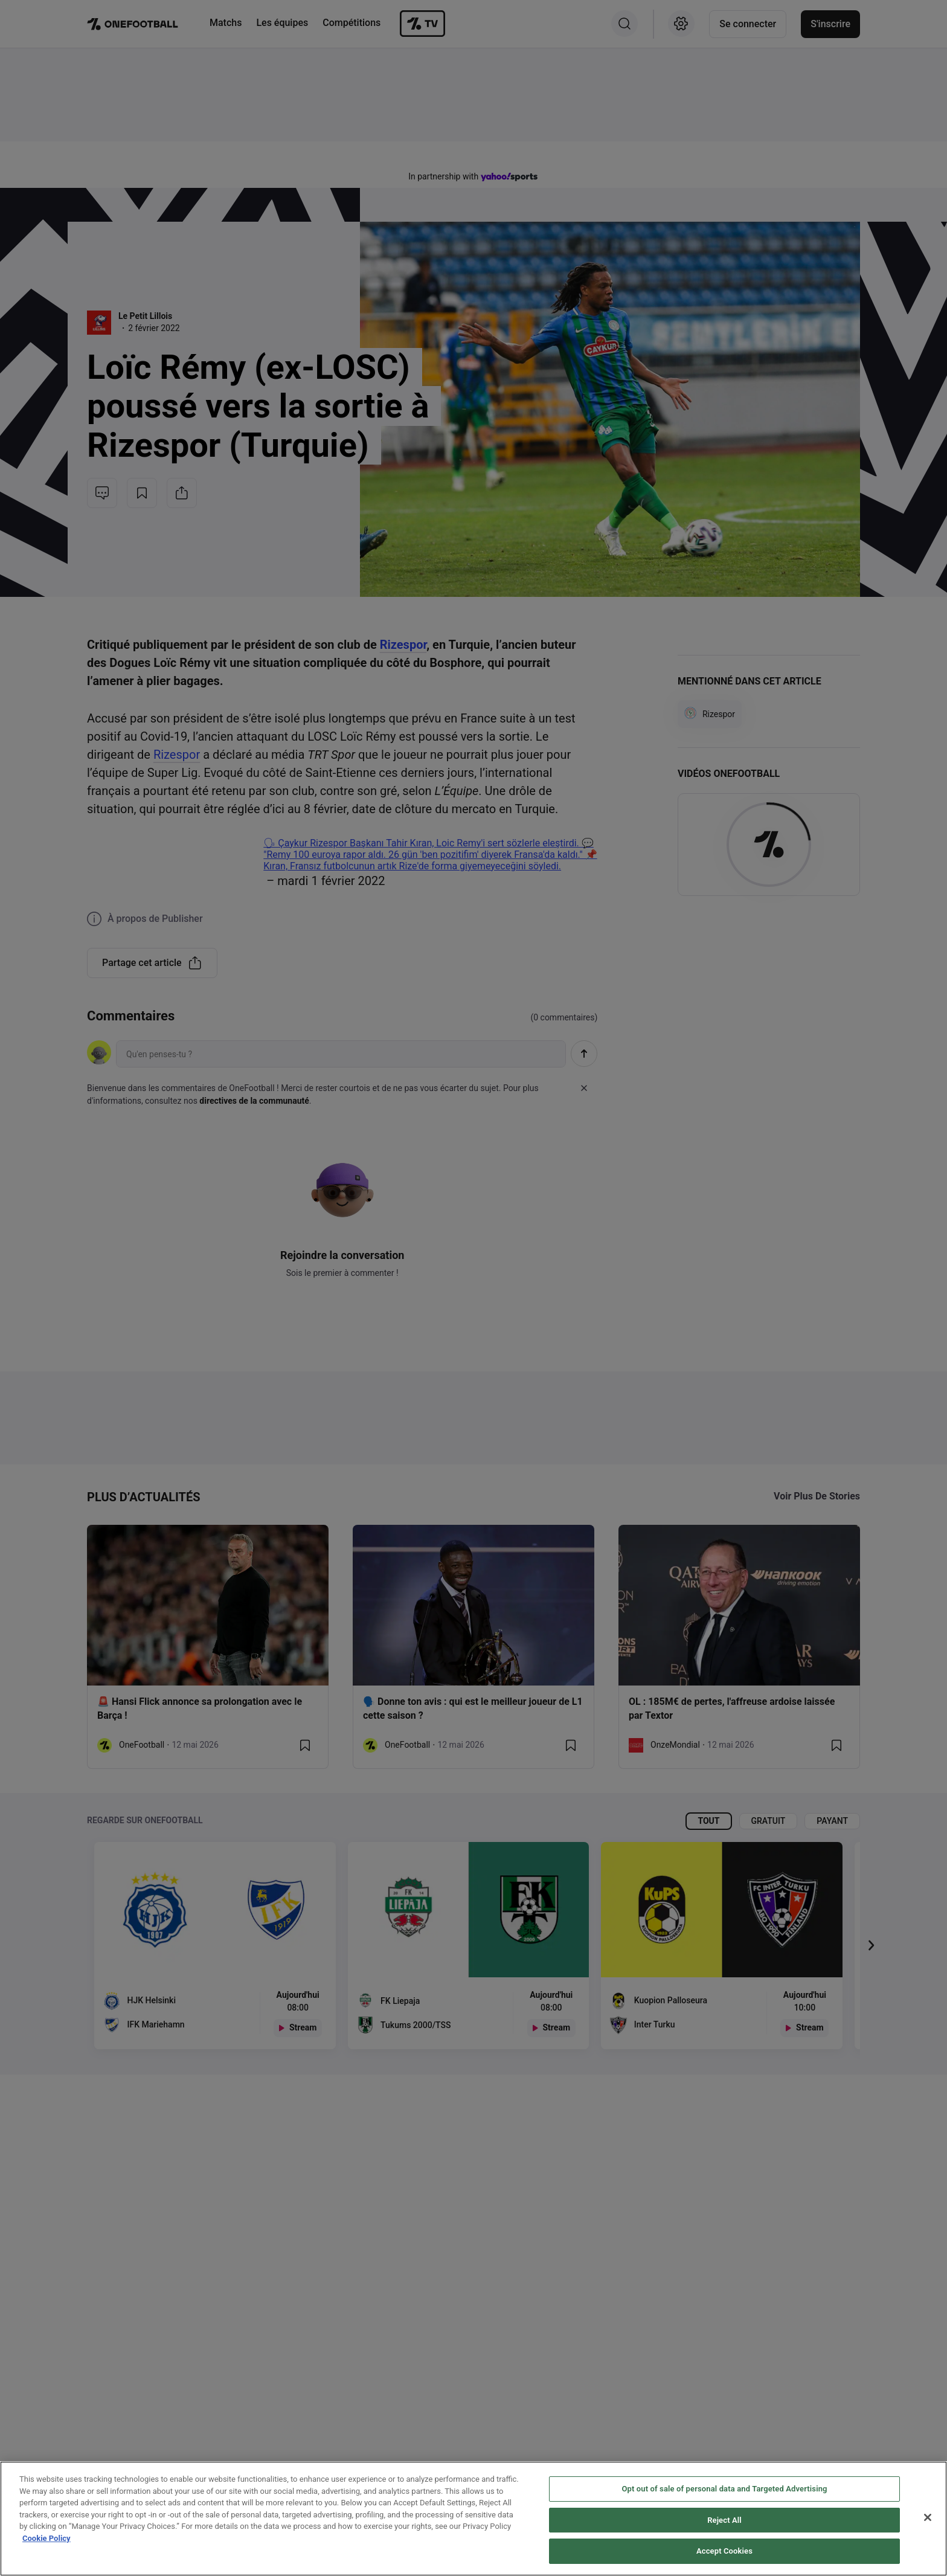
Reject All (724, 2520)
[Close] (927, 2517)
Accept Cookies (724, 2550)
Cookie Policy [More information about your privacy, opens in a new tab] (46, 2538)
